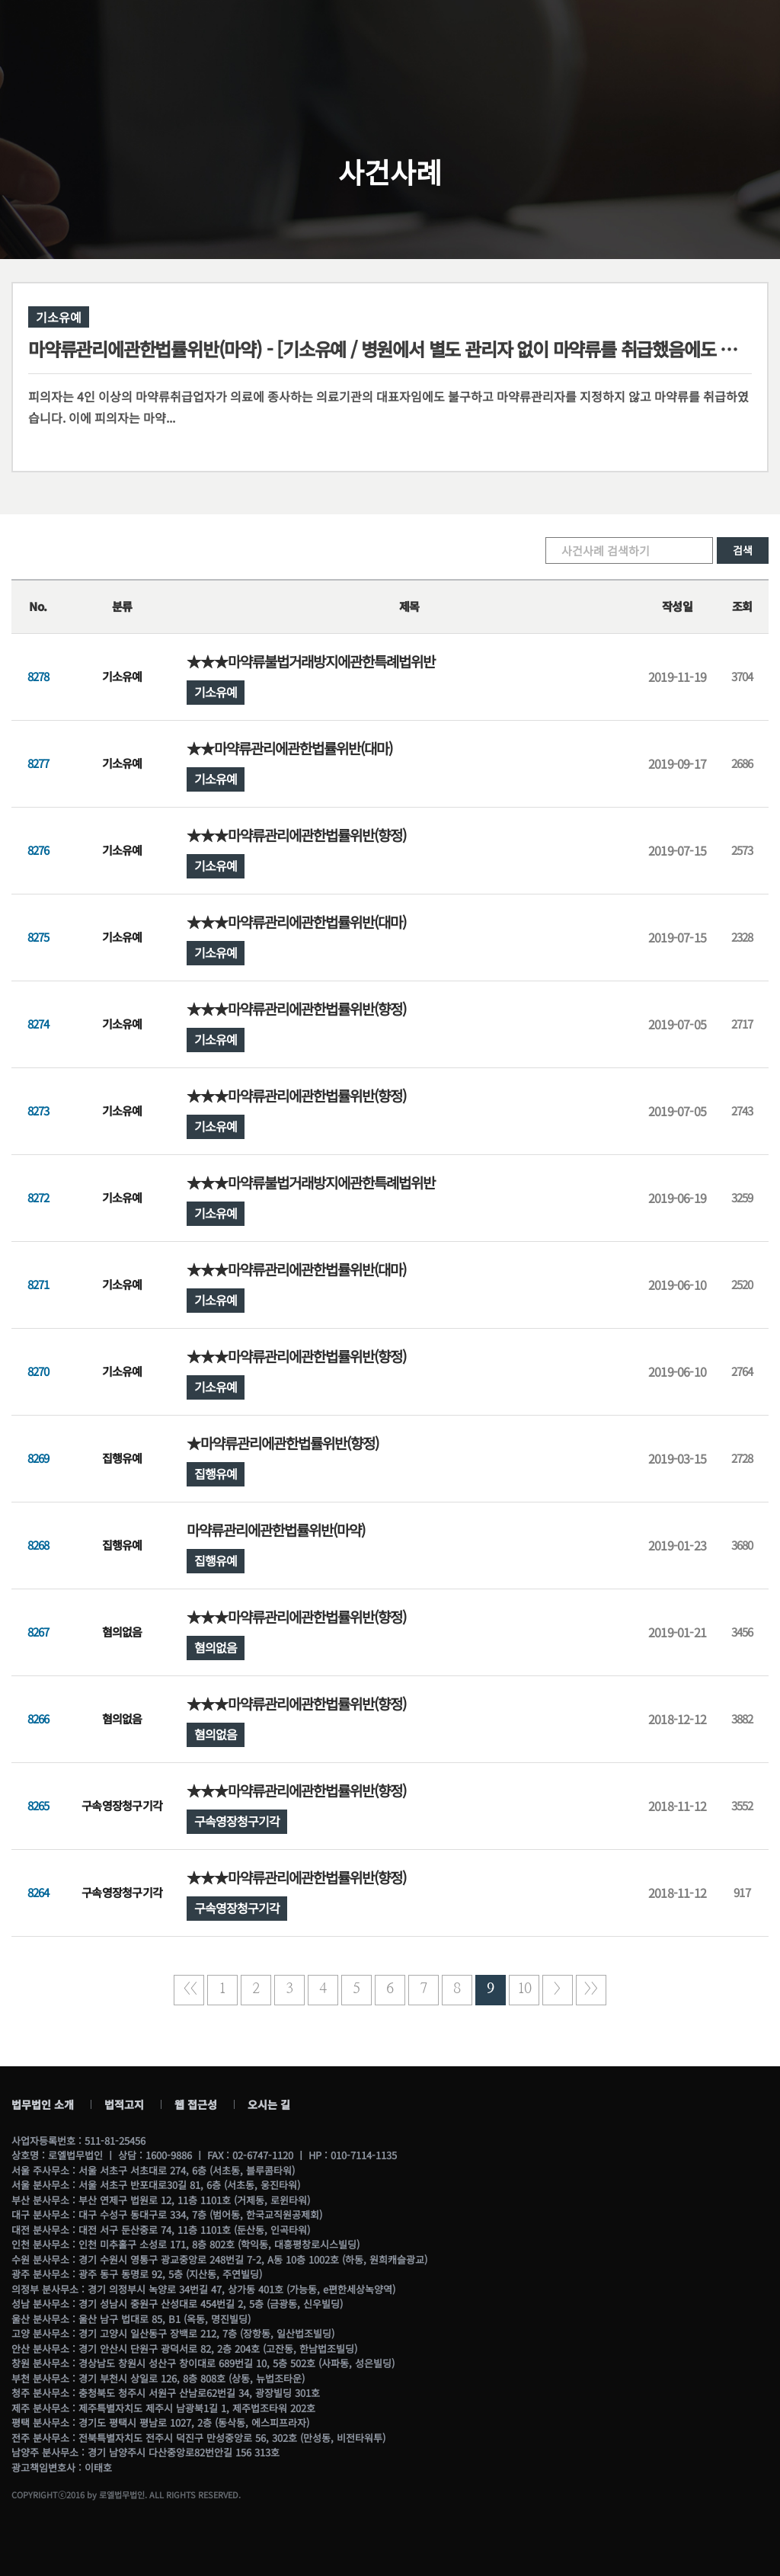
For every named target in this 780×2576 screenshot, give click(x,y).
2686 (742, 763)
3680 (742, 1545)
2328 (742, 937)
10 (524, 1989)
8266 (38, 1718)
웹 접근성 (195, 2104)
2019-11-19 (677, 676)
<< (189, 1989)
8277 (38, 763)
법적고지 (124, 2104)
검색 (743, 550)
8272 (38, 1197)
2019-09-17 (677, 763)
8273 (38, 1110)
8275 (38, 937)
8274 (38, 1024)
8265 (38, 1805)
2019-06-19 (677, 1198)
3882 (742, 1718)
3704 (742, 676)
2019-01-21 (677, 1632)
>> (591, 1989)
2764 (742, 1371)
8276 (38, 850)
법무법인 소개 (42, 2104)
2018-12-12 (677, 1719)
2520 (742, 1284)
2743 (742, 1110)
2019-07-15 (677, 850)
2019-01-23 (677, 1545)
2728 (742, 1458)
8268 (38, 1545)
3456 (742, 1632)
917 (742, 1892)
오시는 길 (269, 2104)
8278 (38, 676)
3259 (742, 1197)
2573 (742, 850)
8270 (38, 1371)
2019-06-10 (677, 1284)
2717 (742, 1024)
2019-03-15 (677, 1458)
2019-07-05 (677, 1024)
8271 (38, 1284)
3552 (742, 1805)
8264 (38, 1892)
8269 (38, 1458)
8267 (38, 1632)
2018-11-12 (677, 1806)
